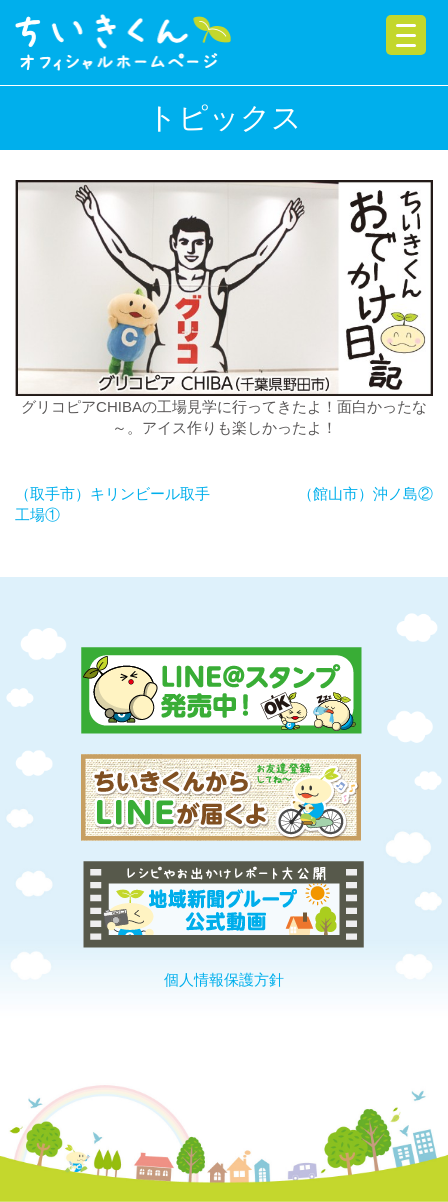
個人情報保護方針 (224, 979)
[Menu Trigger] (406, 35)
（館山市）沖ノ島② (365, 493)
